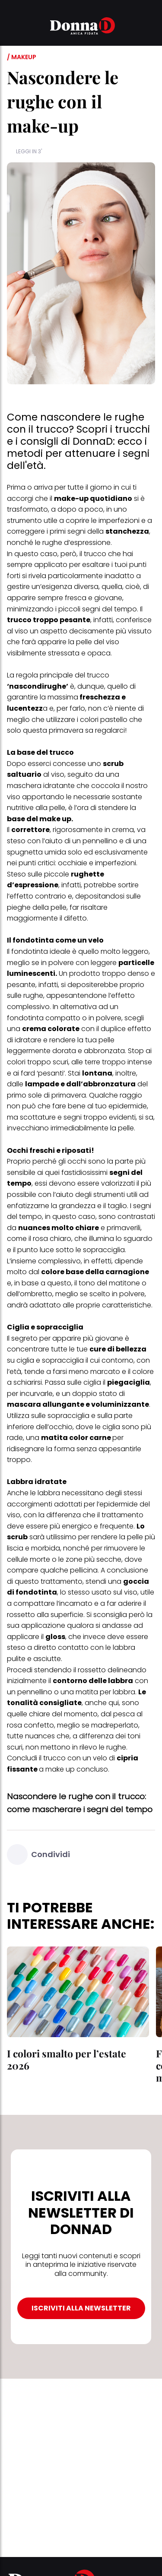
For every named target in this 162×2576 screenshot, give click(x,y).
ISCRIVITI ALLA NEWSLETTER (81, 2308)
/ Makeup (21, 57)
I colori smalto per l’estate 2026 (66, 2059)
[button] (12, 27)
